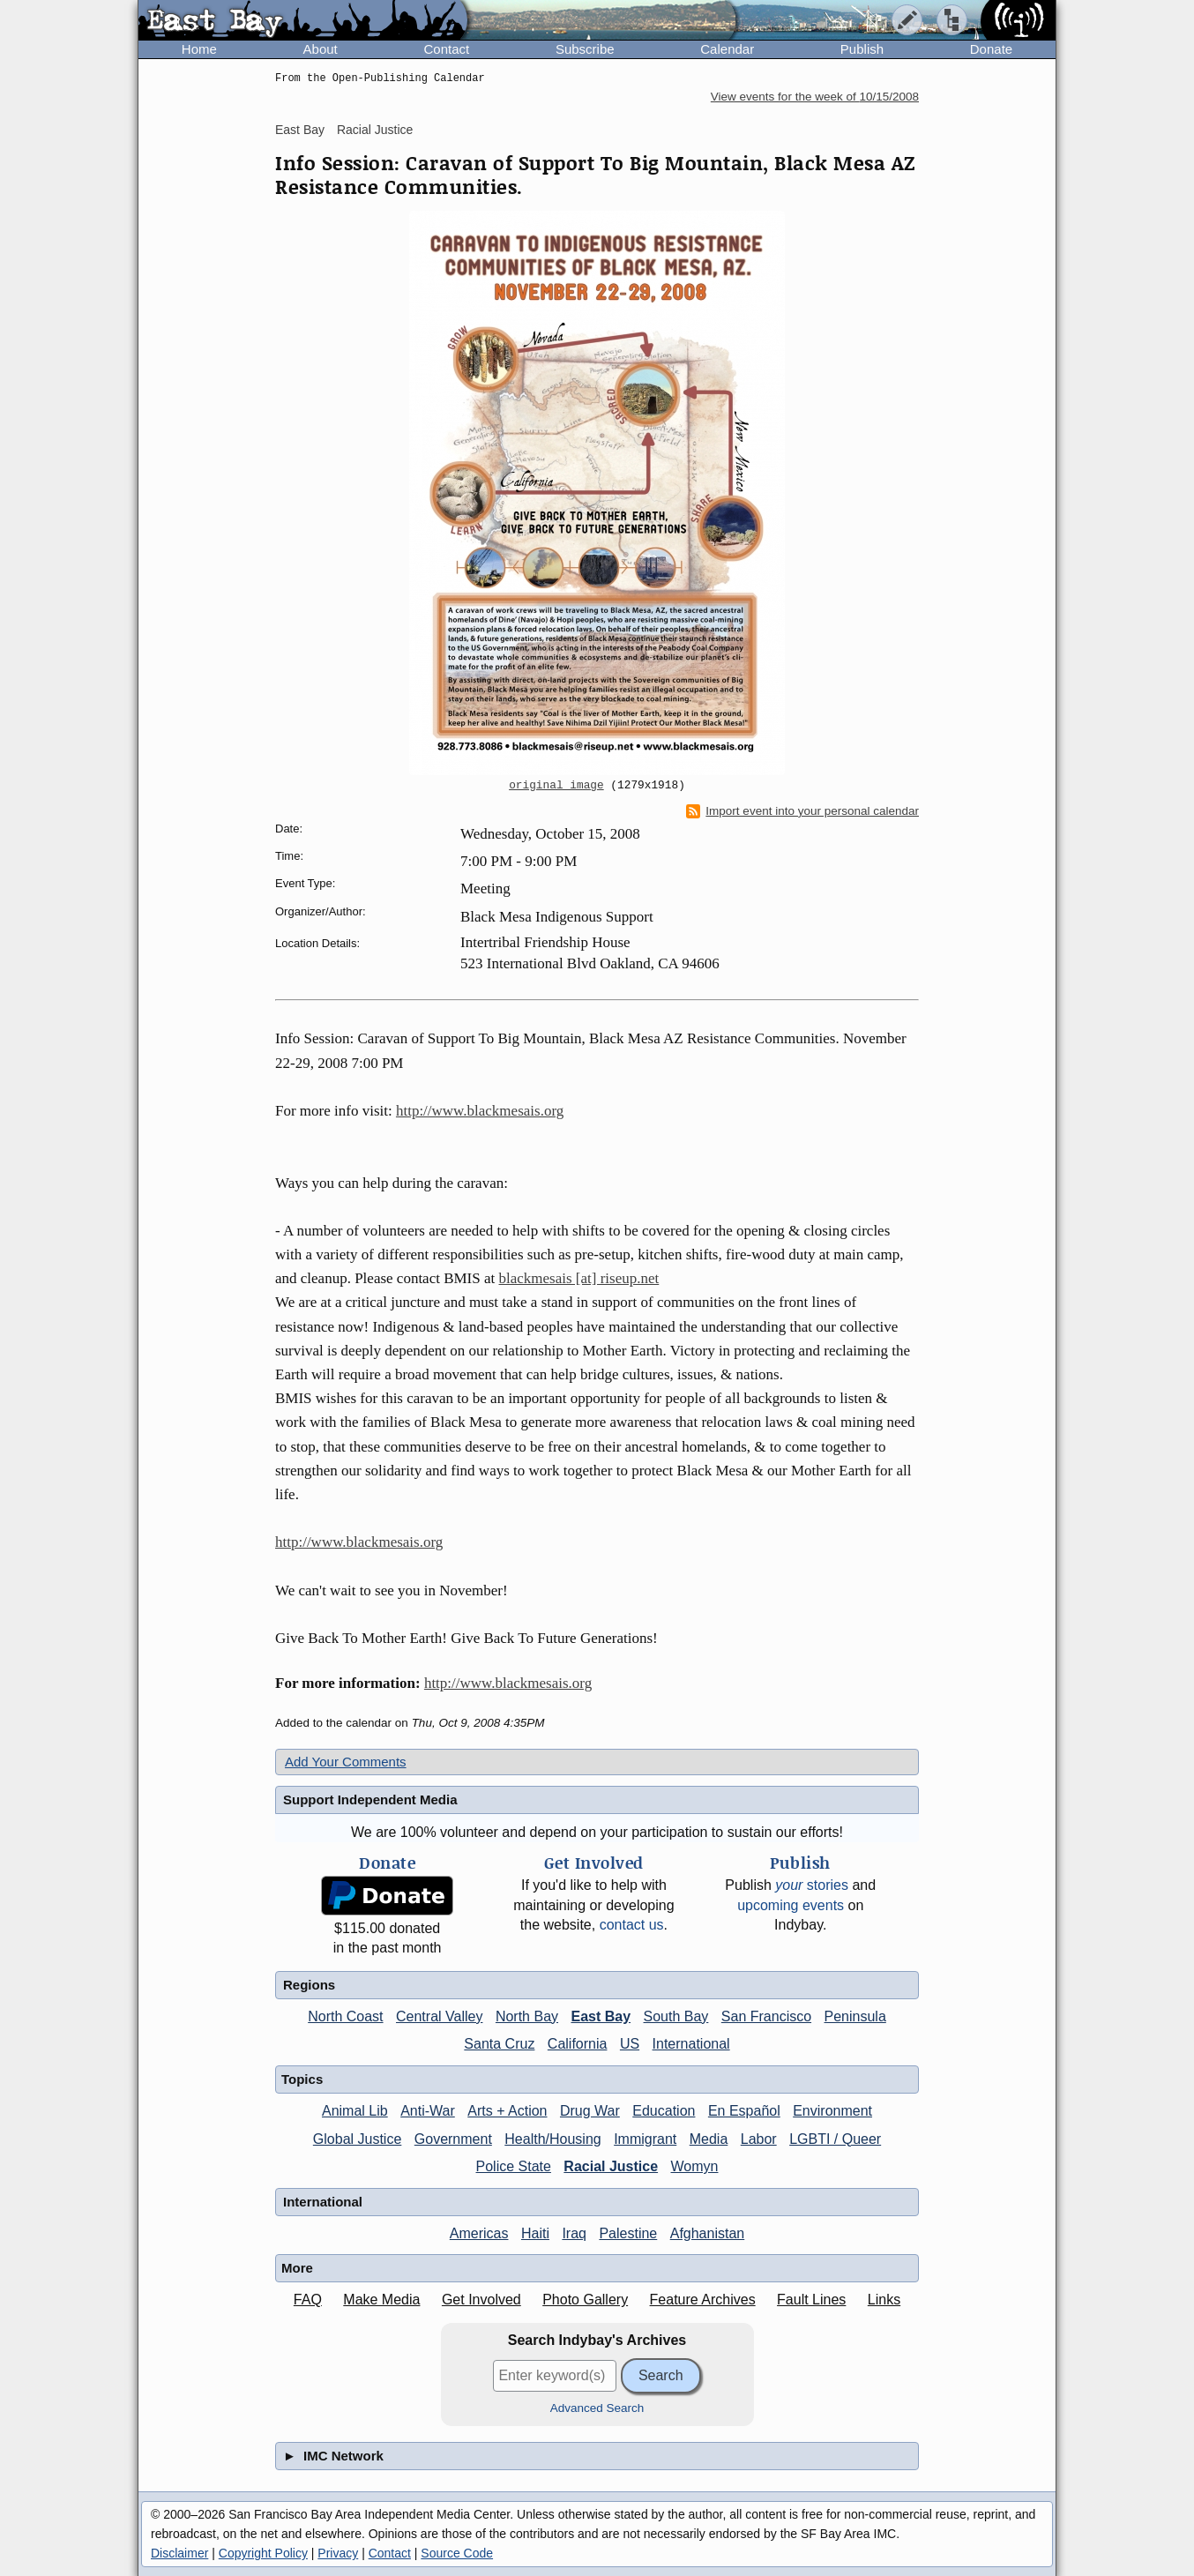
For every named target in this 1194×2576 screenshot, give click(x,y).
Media (709, 2139)
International (691, 2043)
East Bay (300, 130)
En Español (744, 2110)
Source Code (457, 2553)
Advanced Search (597, 2408)
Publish (862, 48)
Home (199, 48)
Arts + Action (507, 2110)
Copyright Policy (263, 2553)
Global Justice (357, 2139)
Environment (832, 2110)
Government (453, 2139)
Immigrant (645, 2139)
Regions (309, 1984)
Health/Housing (552, 2139)
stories (811, 1885)
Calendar (727, 48)
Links (884, 2299)
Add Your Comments (346, 1761)
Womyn (695, 2166)
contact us (632, 1924)
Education (663, 2110)
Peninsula (855, 2016)
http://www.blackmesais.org (479, 1110)
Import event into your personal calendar (802, 811)
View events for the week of (815, 96)
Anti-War (427, 2110)
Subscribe (585, 48)
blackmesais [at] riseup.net (579, 1278)
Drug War (590, 2110)
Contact (446, 48)
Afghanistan (707, 2233)
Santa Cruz (499, 2043)
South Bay (676, 2016)
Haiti (535, 2233)
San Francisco (766, 2016)
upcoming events (790, 1905)
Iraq (574, 2233)
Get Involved (481, 2299)
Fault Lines (811, 2299)
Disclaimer (179, 2553)
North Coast (345, 2016)
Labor (759, 2139)
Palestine (628, 2233)
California (578, 2043)
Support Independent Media (370, 1799)
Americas (479, 2233)
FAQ (308, 2299)
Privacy (337, 2553)
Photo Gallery (585, 2299)
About (320, 48)
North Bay (527, 2016)
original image (556, 786)
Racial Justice (375, 130)
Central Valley (439, 2016)
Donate (991, 48)
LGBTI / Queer (835, 2139)
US (629, 2043)
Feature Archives (703, 2299)
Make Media (381, 2299)
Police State (513, 2166)
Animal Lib (355, 2110)
